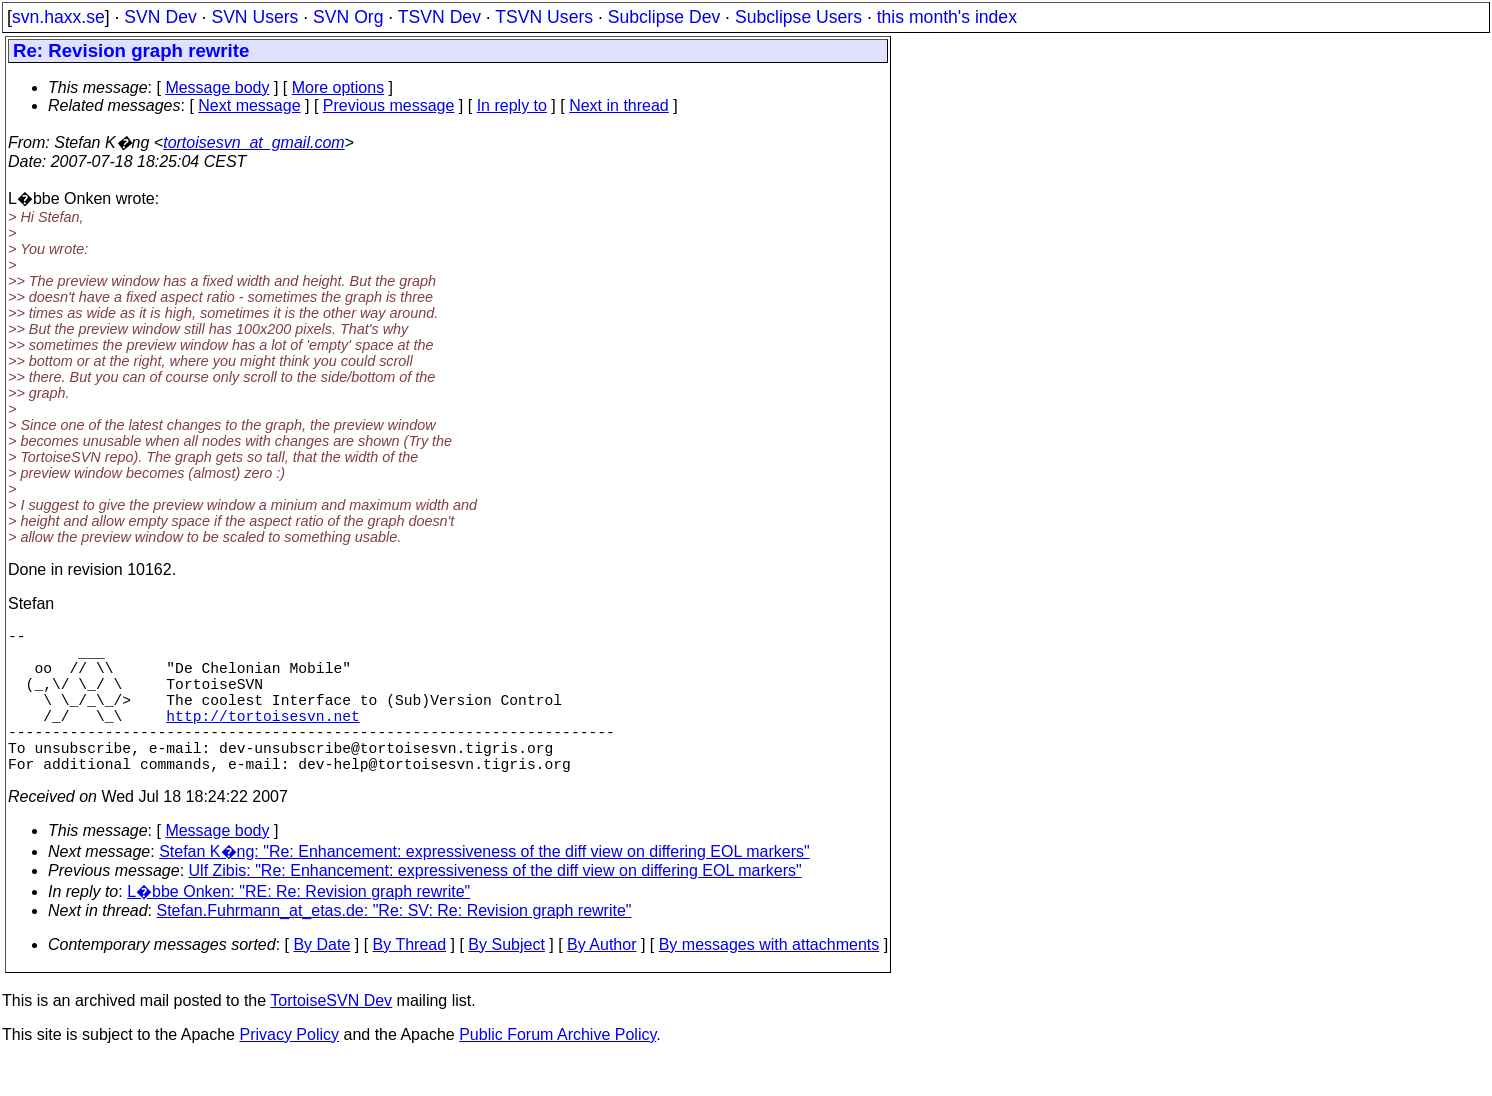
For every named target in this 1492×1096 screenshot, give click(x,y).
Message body (217, 87)
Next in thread (619, 105)
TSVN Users (544, 17)
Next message (249, 105)
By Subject (506, 980)
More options (338, 87)
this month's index (947, 17)
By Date (321, 980)
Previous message (389, 105)
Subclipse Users (798, 17)
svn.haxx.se (58, 17)
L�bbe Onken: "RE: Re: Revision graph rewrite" (298, 927)
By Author (601, 980)
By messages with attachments (769, 980)
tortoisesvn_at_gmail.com (253, 142)
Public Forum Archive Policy (557, 1070)
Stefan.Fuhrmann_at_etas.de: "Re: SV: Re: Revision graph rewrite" (394, 946)
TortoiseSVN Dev (331, 1036)
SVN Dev (160, 17)
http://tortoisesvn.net (262, 739)
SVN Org (348, 17)
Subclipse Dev (664, 17)
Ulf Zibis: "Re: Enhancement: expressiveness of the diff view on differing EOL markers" (495, 906)
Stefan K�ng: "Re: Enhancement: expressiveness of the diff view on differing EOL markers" (484, 887)
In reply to (512, 105)
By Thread (410, 980)
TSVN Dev (439, 17)
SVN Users (254, 17)
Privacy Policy (289, 1070)
